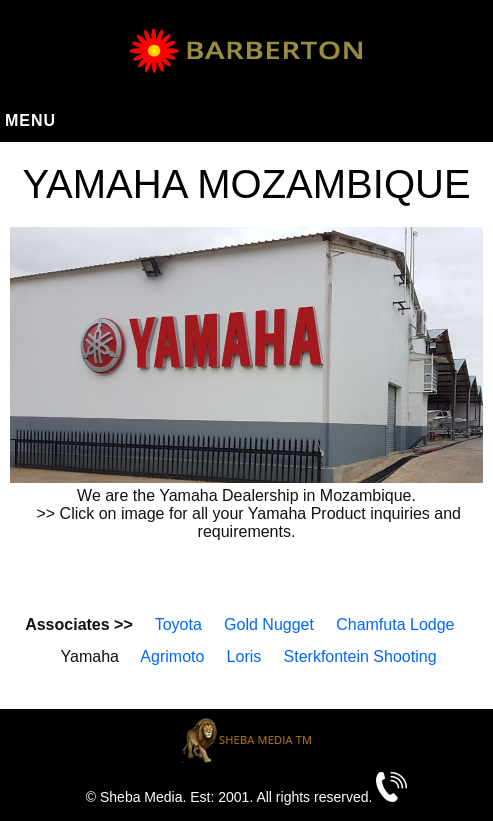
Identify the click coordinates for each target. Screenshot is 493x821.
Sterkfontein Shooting (360, 656)
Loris (244, 656)
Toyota (178, 624)
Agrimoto (172, 656)
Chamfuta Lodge (395, 624)
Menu (30, 120)
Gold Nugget (269, 624)
